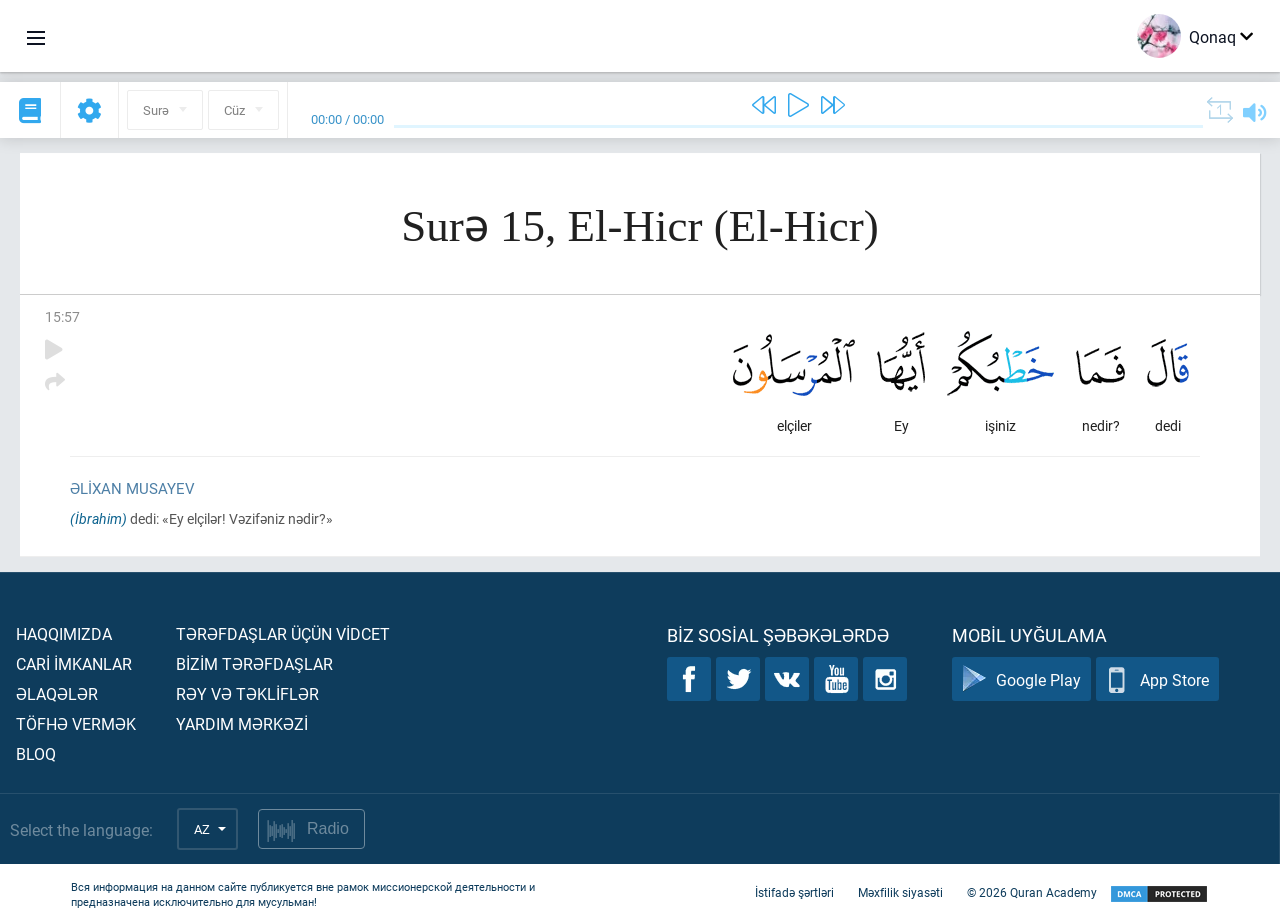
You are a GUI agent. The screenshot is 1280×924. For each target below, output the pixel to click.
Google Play (1021, 679)
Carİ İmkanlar (74, 663)
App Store (1157, 679)
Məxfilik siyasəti (900, 892)
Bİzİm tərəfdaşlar (254, 663)
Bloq (36, 753)
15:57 (62, 316)
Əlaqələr (57, 693)
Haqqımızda (64, 633)
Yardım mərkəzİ (242, 723)
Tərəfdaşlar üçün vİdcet (283, 633)
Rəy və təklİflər (247, 693)
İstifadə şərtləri (794, 892)
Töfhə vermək (76, 723)
